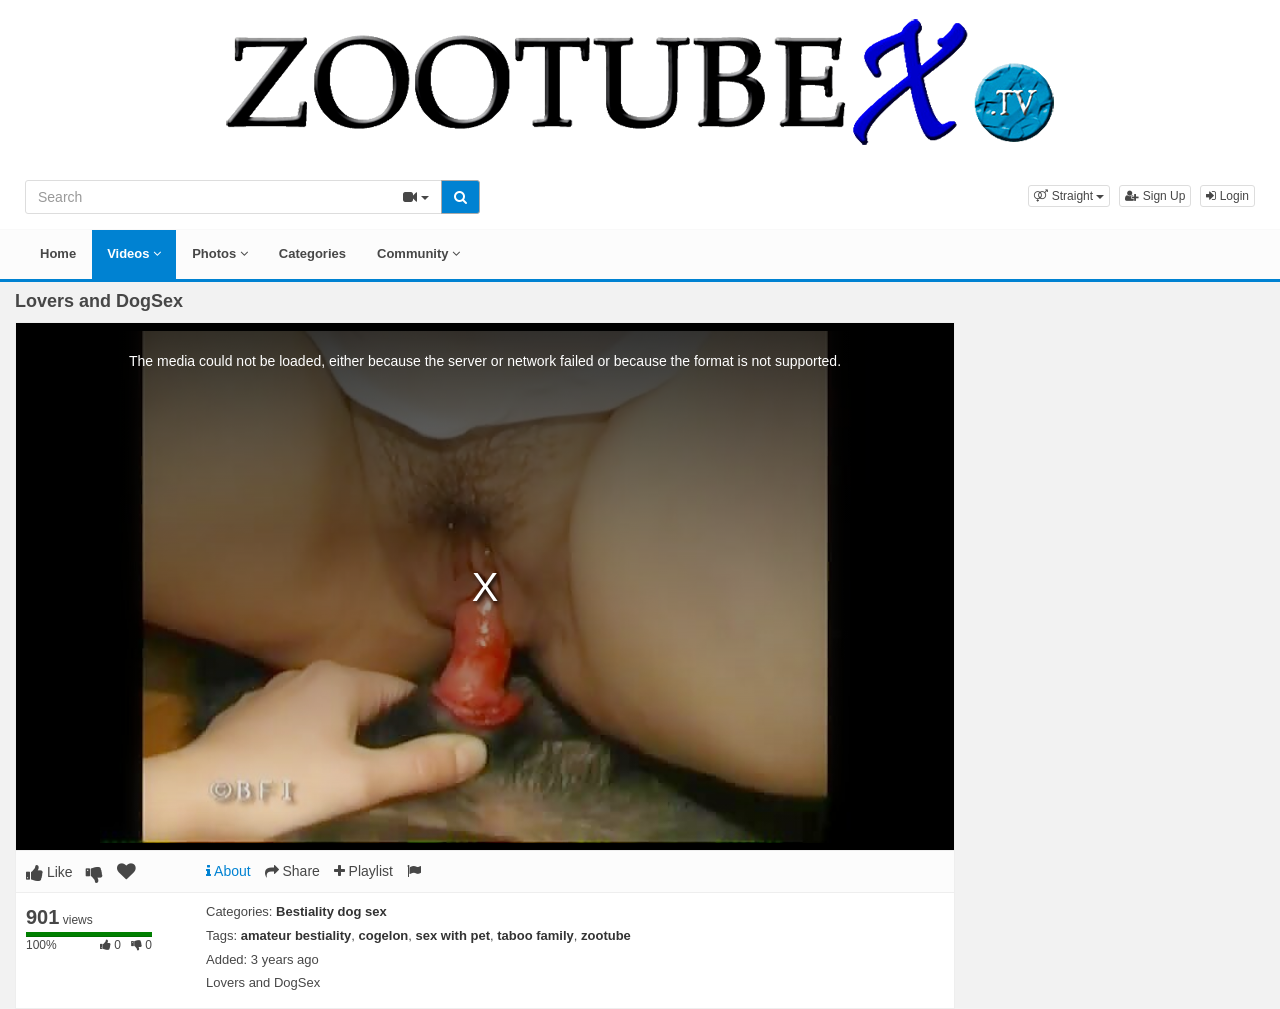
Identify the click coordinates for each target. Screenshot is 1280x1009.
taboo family (535, 935)
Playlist (363, 871)
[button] (1069, 196)
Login (1227, 196)
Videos (134, 253)
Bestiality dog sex (331, 911)
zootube (606, 935)
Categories (312, 253)
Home (58, 253)
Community (418, 253)
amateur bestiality (296, 935)
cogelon (383, 935)
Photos (220, 253)
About (228, 871)
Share (292, 871)
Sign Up (1155, 196)
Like (49, 872)
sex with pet (453, 935)
